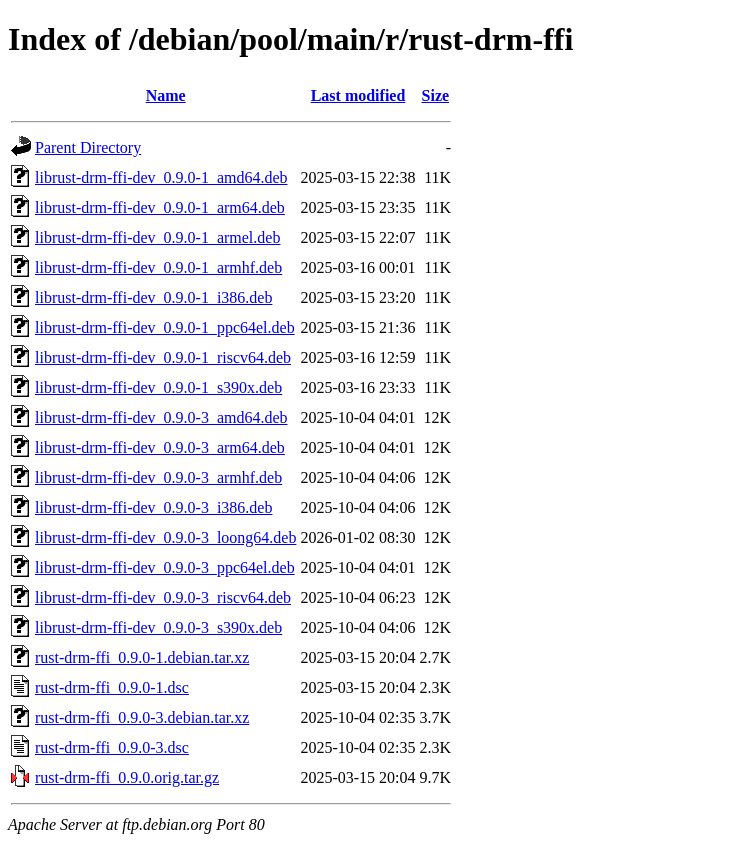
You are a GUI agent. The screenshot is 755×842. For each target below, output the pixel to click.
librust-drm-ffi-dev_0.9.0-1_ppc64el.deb (165, 327)
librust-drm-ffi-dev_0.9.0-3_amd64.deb (161, 417)
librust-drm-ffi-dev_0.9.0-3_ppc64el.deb (165, 567)
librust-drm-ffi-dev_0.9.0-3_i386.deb (153, 507)
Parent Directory (88, 147)
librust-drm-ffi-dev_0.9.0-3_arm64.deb (160, 447)
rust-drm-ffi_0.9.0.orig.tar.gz (127, 777)
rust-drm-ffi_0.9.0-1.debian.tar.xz (142, 657)
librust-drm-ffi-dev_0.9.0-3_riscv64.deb (163, 597)
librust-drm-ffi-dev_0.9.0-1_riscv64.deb (163, 357)
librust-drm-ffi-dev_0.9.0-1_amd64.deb (161, 177)
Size (436, 95)
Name (166, 95)
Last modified (358, 95)
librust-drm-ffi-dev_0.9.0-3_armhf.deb (158, 477)
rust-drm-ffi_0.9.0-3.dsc (112, 747)
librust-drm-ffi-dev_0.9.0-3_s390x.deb (158, 627)
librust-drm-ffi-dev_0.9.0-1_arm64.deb (160, 207)
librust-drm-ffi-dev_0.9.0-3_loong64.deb (165, 537)
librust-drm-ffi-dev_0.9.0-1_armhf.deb (158, 267)
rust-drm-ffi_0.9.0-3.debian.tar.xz (142, 717)
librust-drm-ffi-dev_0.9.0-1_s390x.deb (158, 387)
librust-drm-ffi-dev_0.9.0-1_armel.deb (157, 237)
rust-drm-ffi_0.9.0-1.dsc (112, 687)
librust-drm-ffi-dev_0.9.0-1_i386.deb (153, 297)
